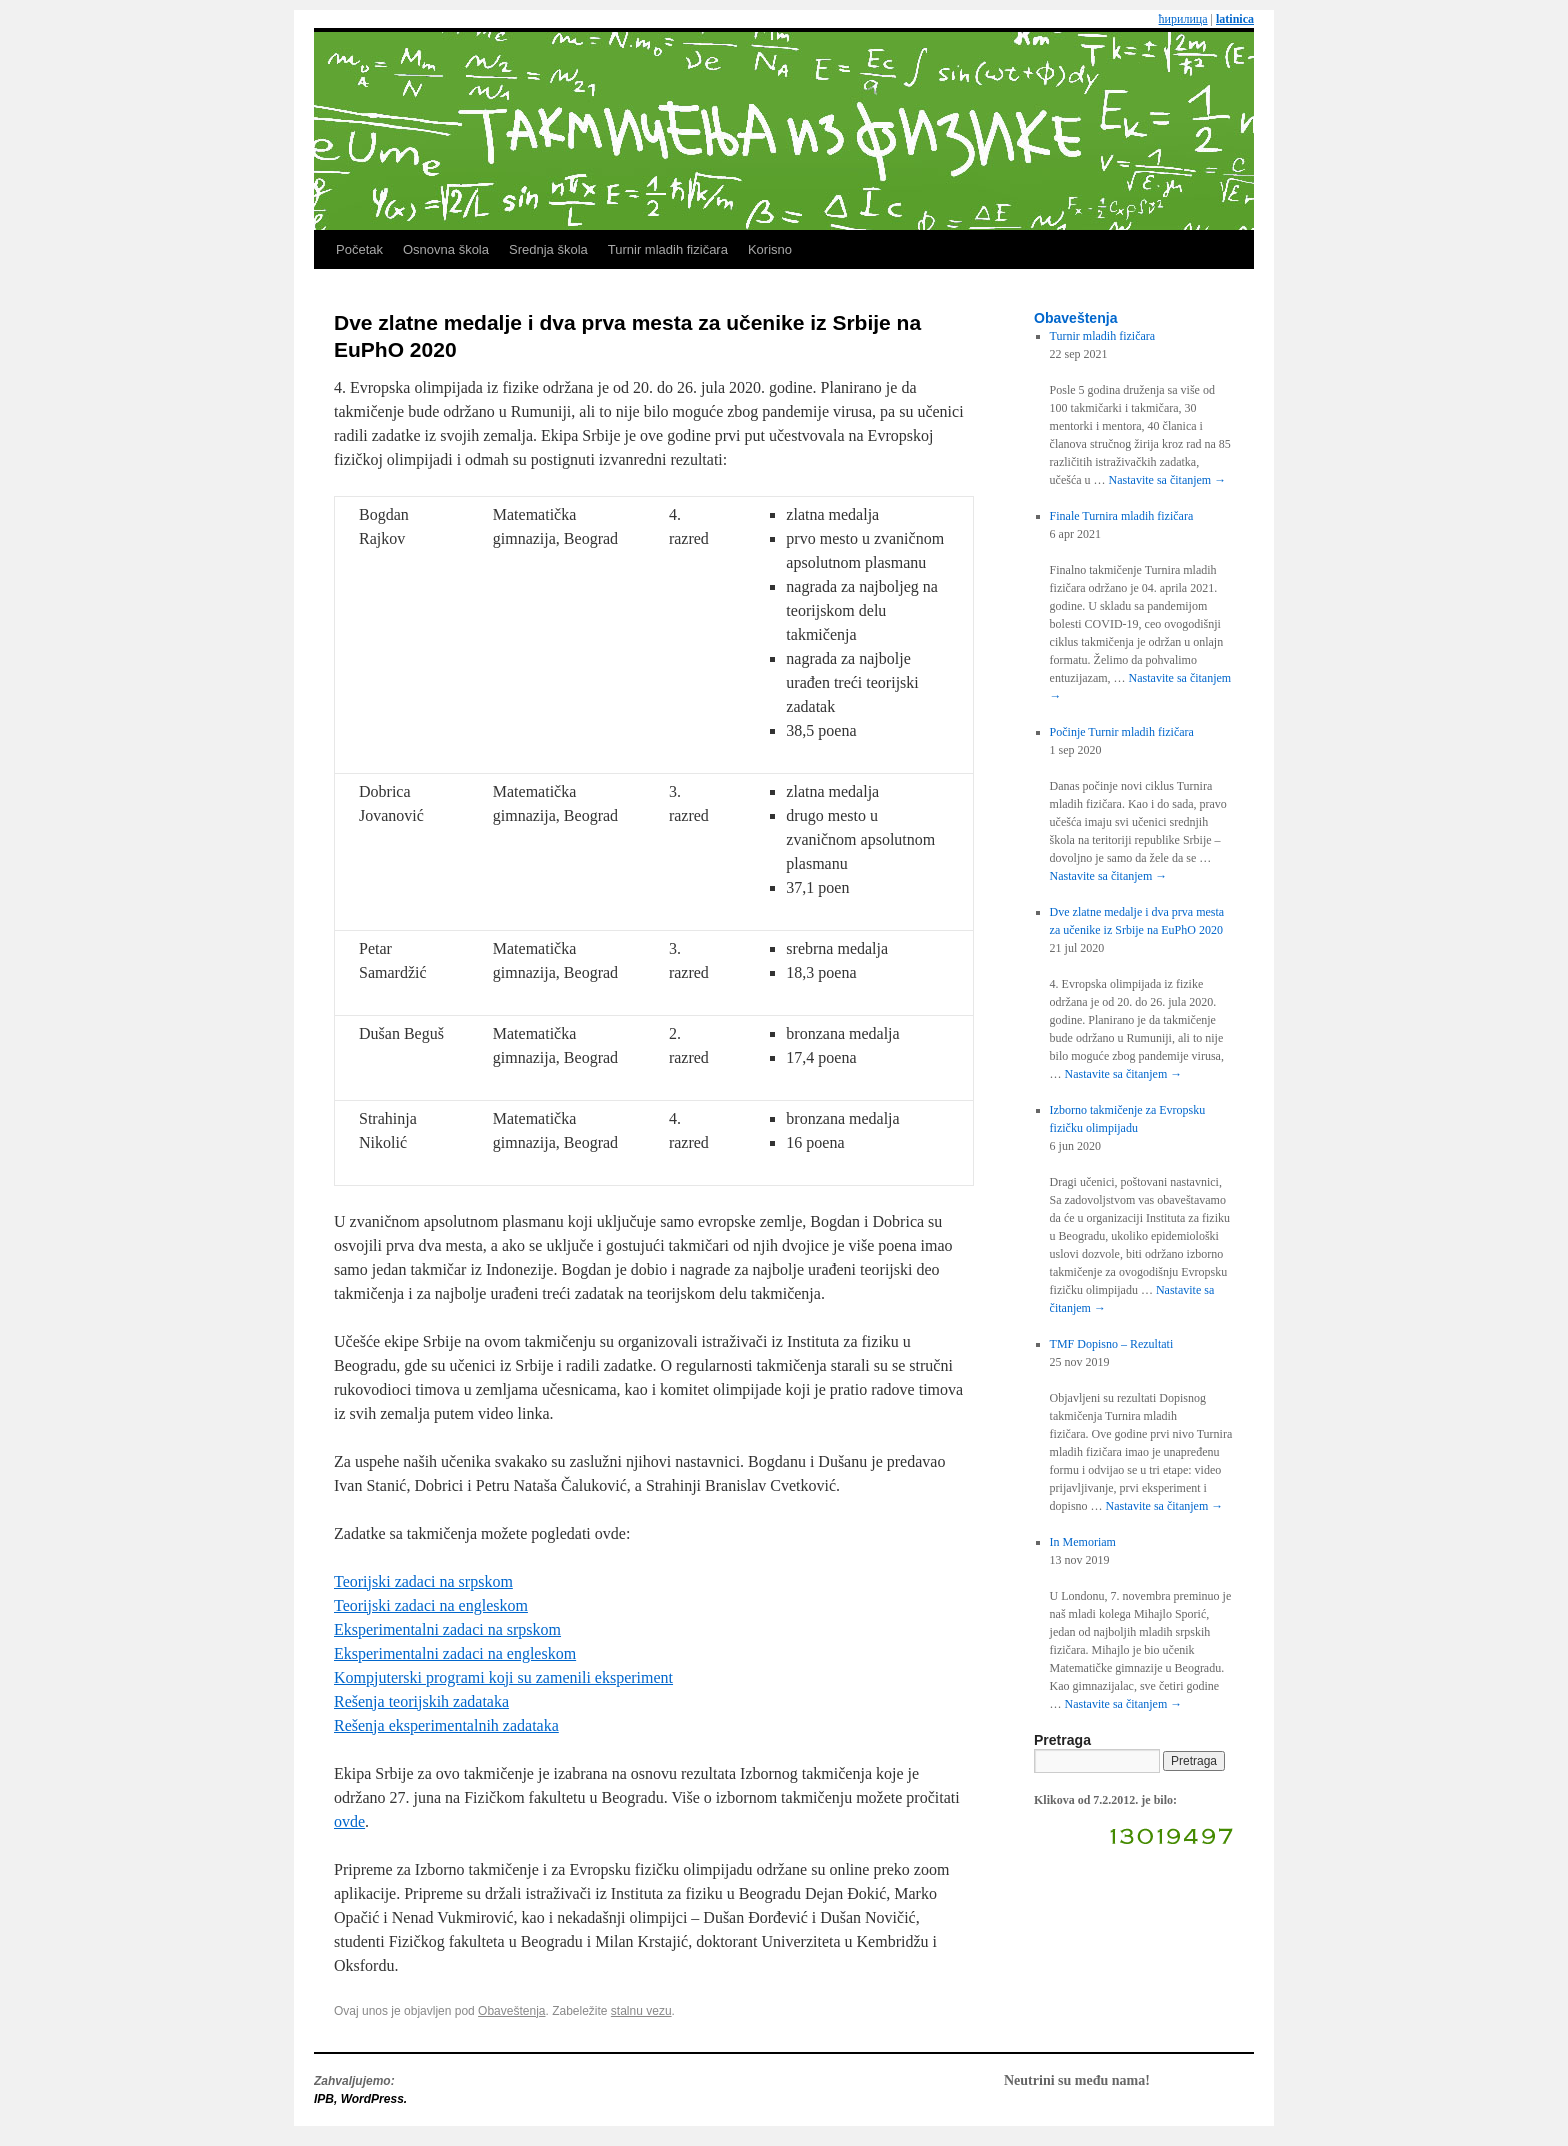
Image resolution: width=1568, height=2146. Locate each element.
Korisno (770, 249)
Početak (359, 249)
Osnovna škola (446, 249)
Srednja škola (548, 249)
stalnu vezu (641, 2011)
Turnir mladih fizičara (668, 249)
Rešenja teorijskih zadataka (421, 1701)
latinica (1235, 19)
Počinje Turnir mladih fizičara (1122, 732)
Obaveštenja (511, 2011)
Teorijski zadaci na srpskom (423, 1581)
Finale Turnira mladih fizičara (1122, 516)
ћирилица (1183, 19)
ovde (349, 1821)
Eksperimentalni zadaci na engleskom (455, 1653)
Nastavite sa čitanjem (1168, 480)
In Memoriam (1083, 1542)
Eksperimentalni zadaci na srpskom (447, 1629)
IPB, (327, 2099)
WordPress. (374, 2099)
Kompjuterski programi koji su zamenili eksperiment (503, 1677)
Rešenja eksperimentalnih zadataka (446, 1725)
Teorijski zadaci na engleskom (431, 1605)
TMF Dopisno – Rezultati (1112, 1344)
